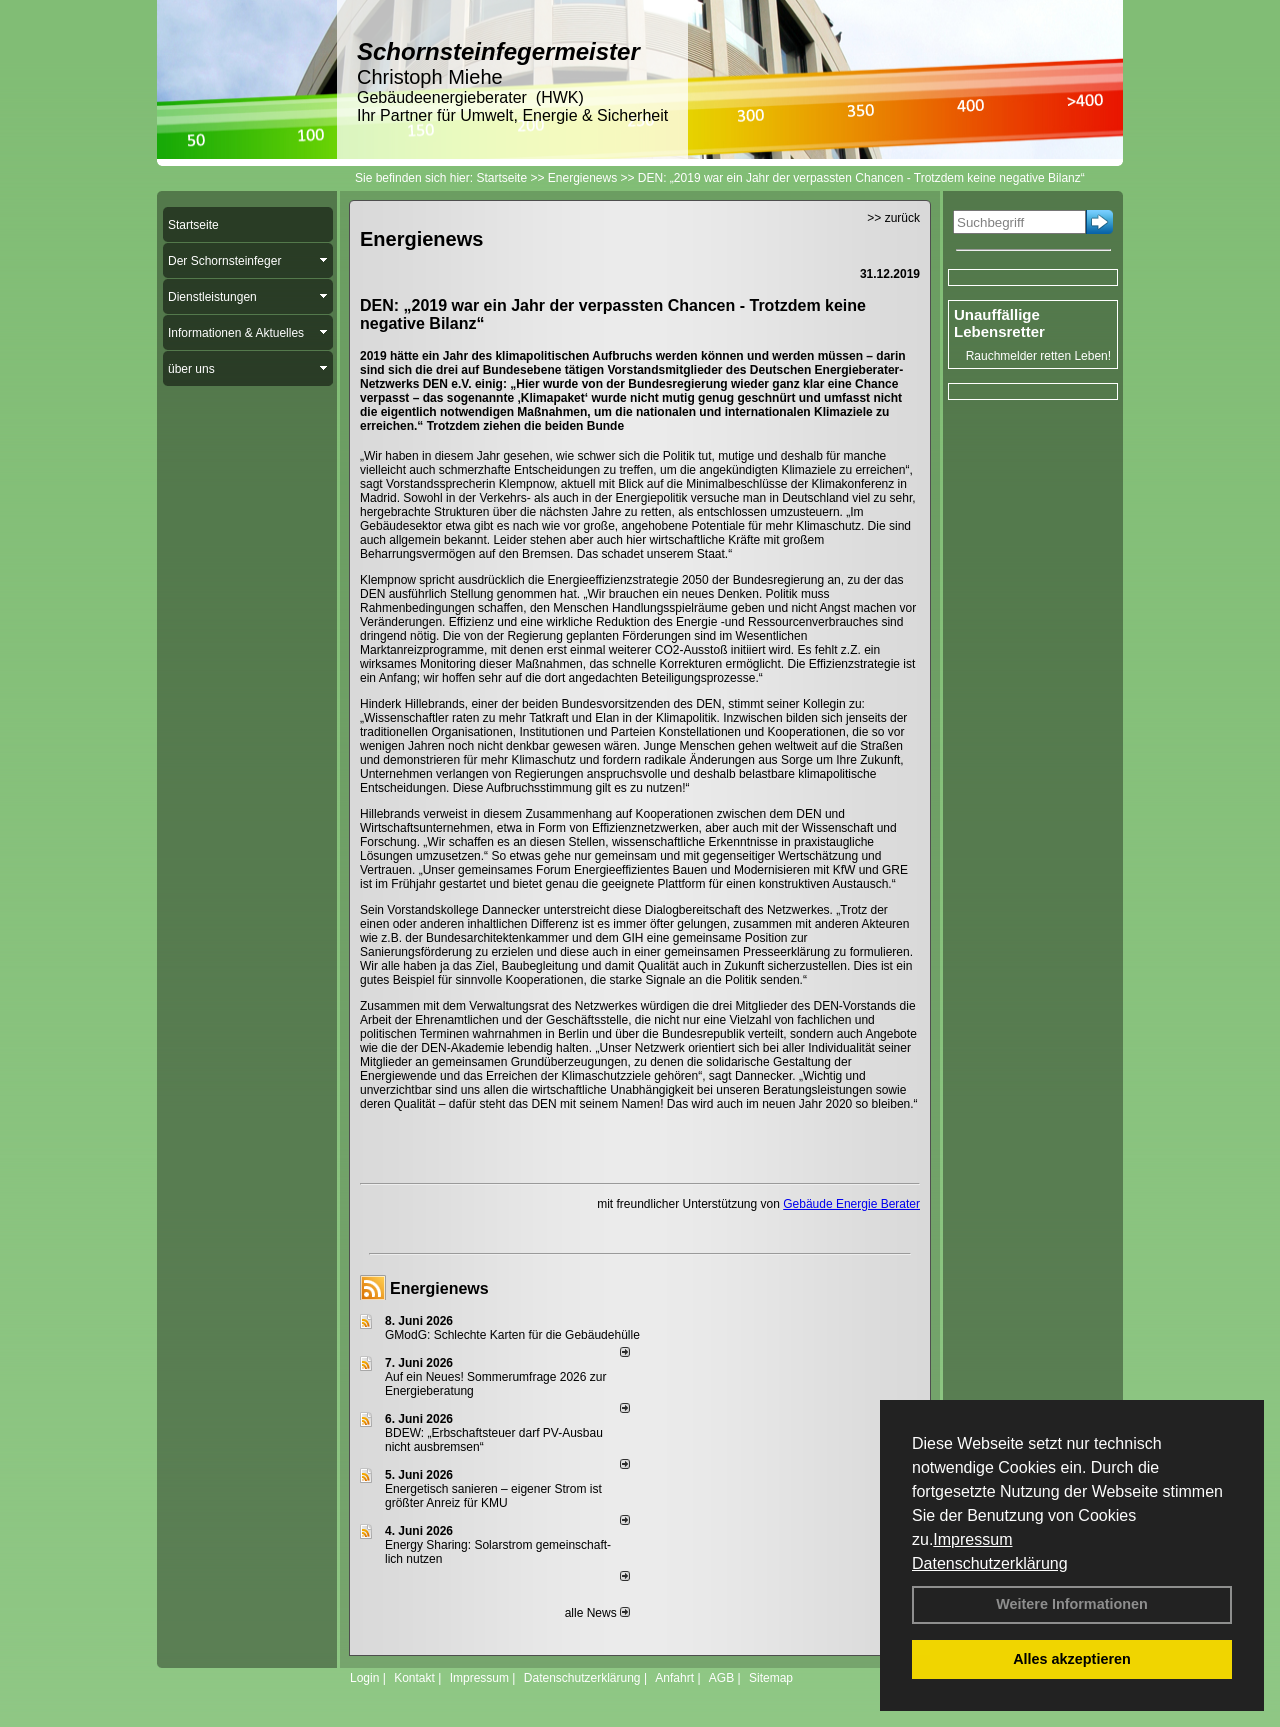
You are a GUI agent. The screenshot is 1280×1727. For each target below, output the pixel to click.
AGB (721, 1678)
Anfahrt (674, 1678)
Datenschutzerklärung (990, 1563)
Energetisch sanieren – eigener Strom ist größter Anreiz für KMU (493, 1496)
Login (364, 1678)
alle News (597, 1613)
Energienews (439, 1288)
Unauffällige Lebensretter (999, 323)
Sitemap (771, 1678)
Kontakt (414, 1678)
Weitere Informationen (1072, 1604)
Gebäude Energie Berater (851, 1204)
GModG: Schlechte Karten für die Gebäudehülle (512, 1335)
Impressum (972, 1539)
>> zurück (893, 218)
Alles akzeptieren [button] (1072, 1659)
